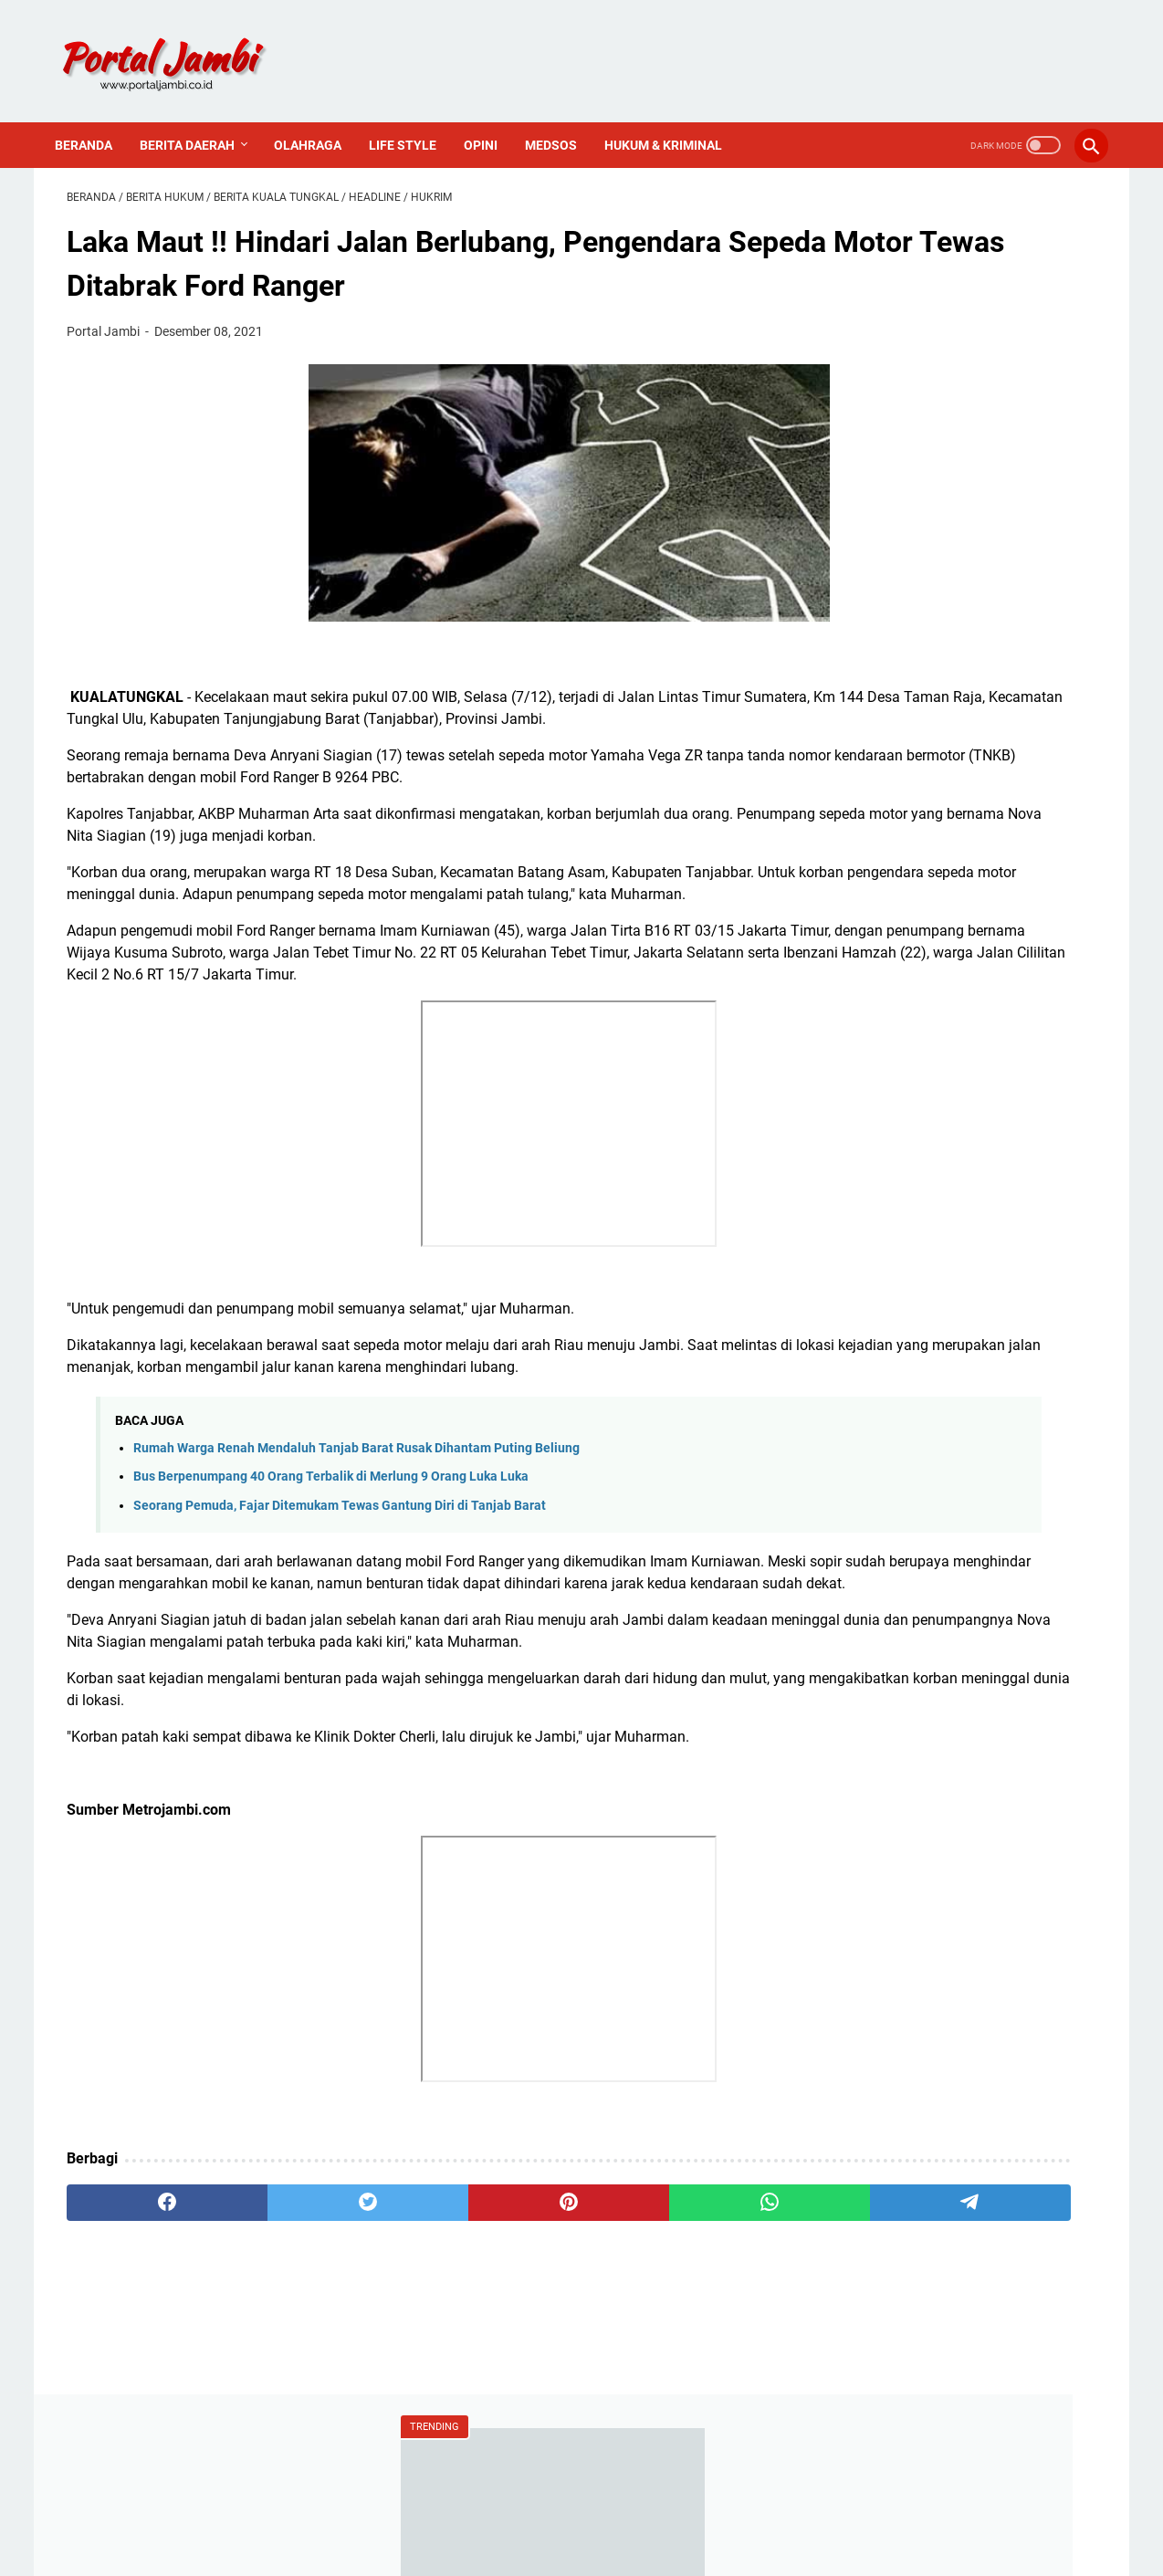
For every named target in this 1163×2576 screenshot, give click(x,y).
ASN (855, 935)
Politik (861, 1121)
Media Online (883, 1059)
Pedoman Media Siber (912, 1325)
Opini (492, 117)
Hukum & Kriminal (675, 117)
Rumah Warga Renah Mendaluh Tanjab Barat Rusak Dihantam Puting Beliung (356, 1519)
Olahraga (319, 117)
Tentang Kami (886, 1294)
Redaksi (866, 1263)
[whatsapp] (550, 2317)
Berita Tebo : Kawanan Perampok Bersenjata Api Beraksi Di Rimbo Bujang (946, 381)
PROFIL (692, 2510)
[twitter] (273, 2317)
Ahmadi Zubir (884, 966)
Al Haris (866, 997)
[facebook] (135, 2317)
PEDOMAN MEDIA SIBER (582, 2510)
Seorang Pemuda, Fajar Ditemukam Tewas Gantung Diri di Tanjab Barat (339, 1576)
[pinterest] (411, 2317)
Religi (858, 1152)
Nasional (869, 1090)
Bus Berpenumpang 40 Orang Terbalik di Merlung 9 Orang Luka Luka (331, 1547)
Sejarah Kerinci (889, 1356)
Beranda (95, 117)
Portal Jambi (607, 2547)
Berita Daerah (199, 117)
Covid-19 (869, 1028)
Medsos (563, 117)
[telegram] (688, 2317)
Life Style (414, 117)
